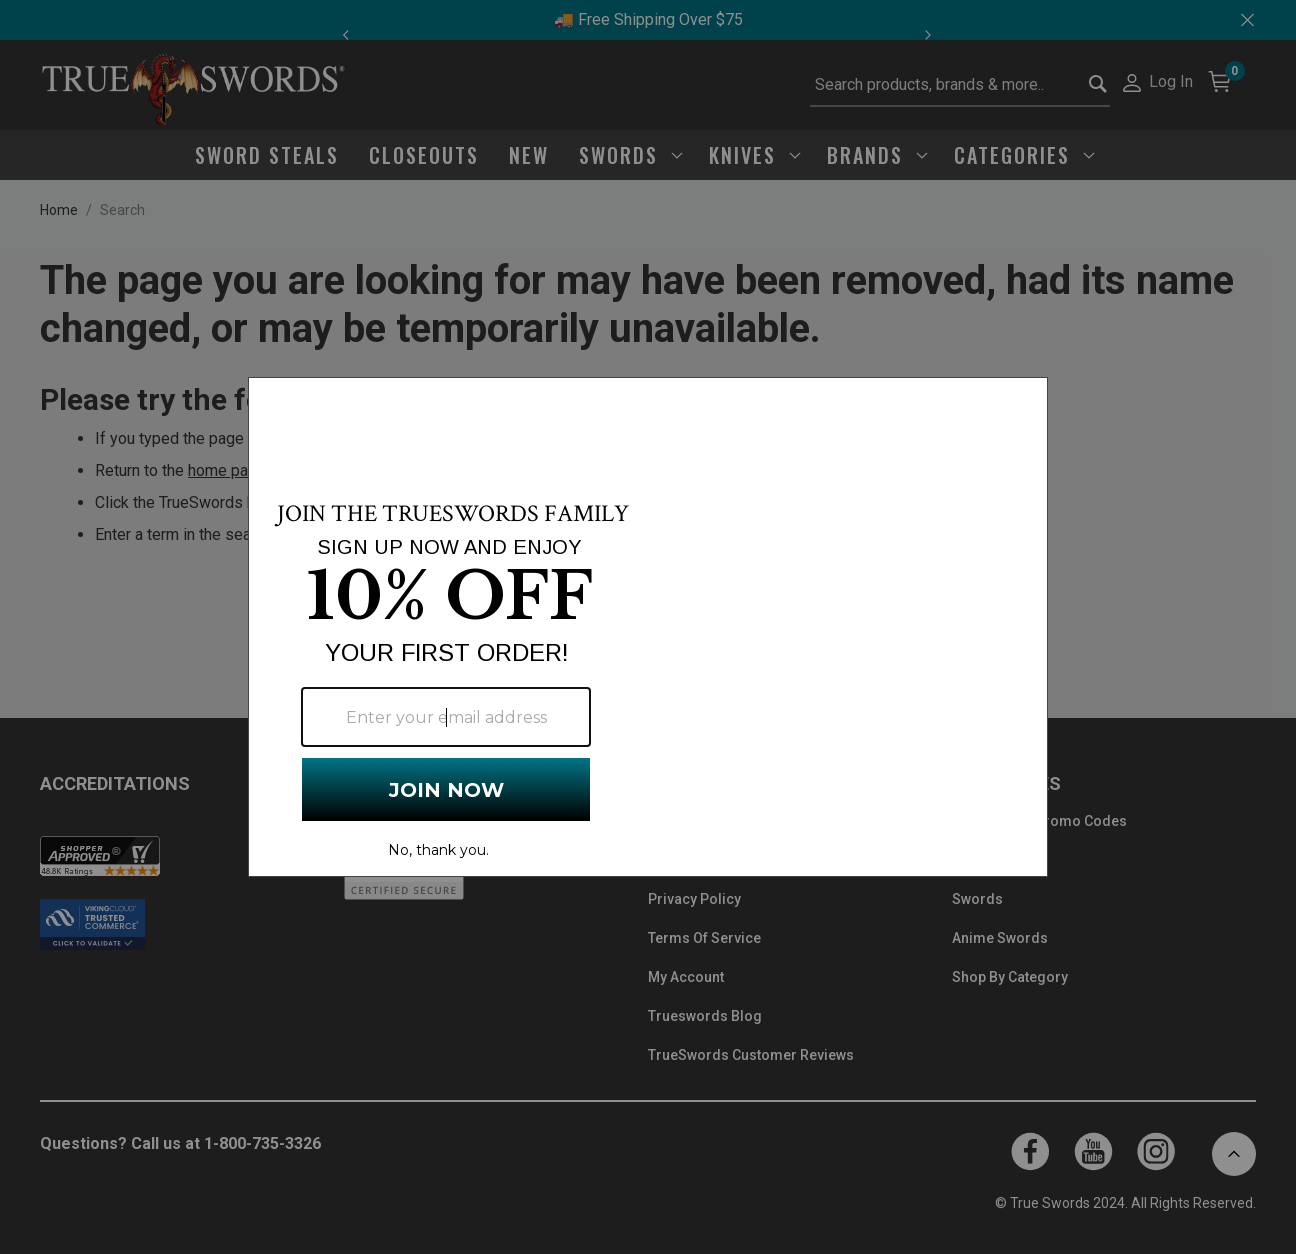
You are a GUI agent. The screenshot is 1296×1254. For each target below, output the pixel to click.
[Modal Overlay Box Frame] (648, 627)
